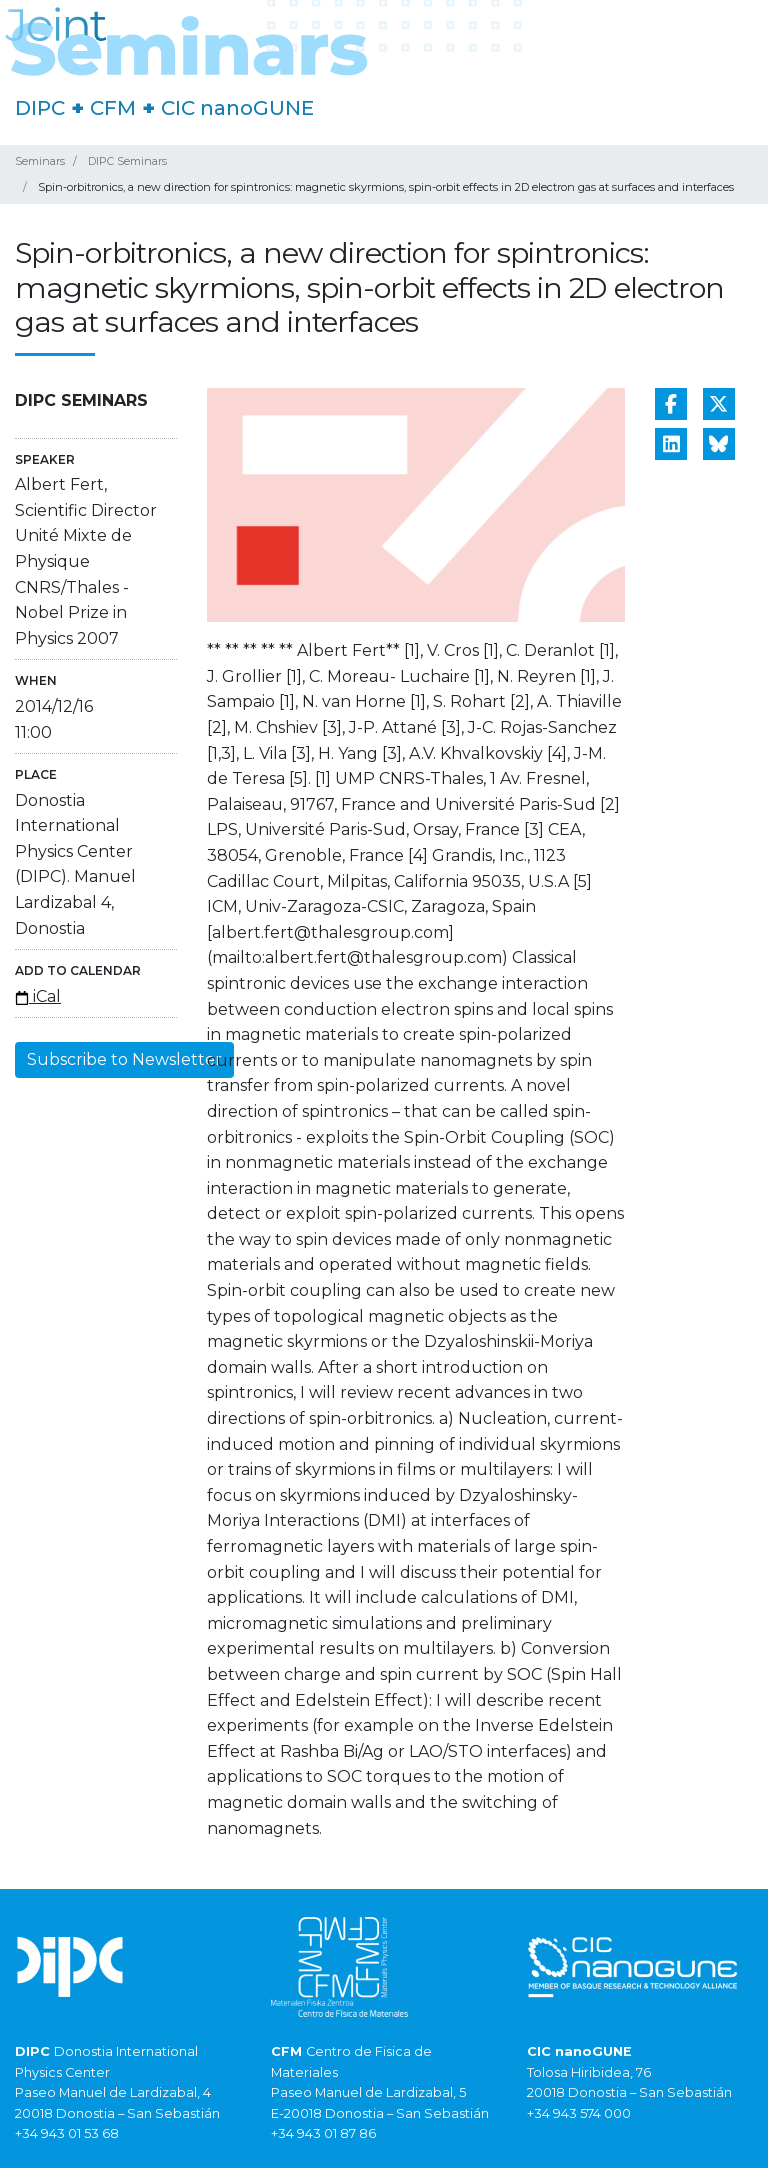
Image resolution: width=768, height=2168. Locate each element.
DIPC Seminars (127, 161)
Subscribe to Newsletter (124, 1059)
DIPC (40, 108)
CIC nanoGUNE (237, 108)
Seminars (40, 161)
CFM (113, 108)
